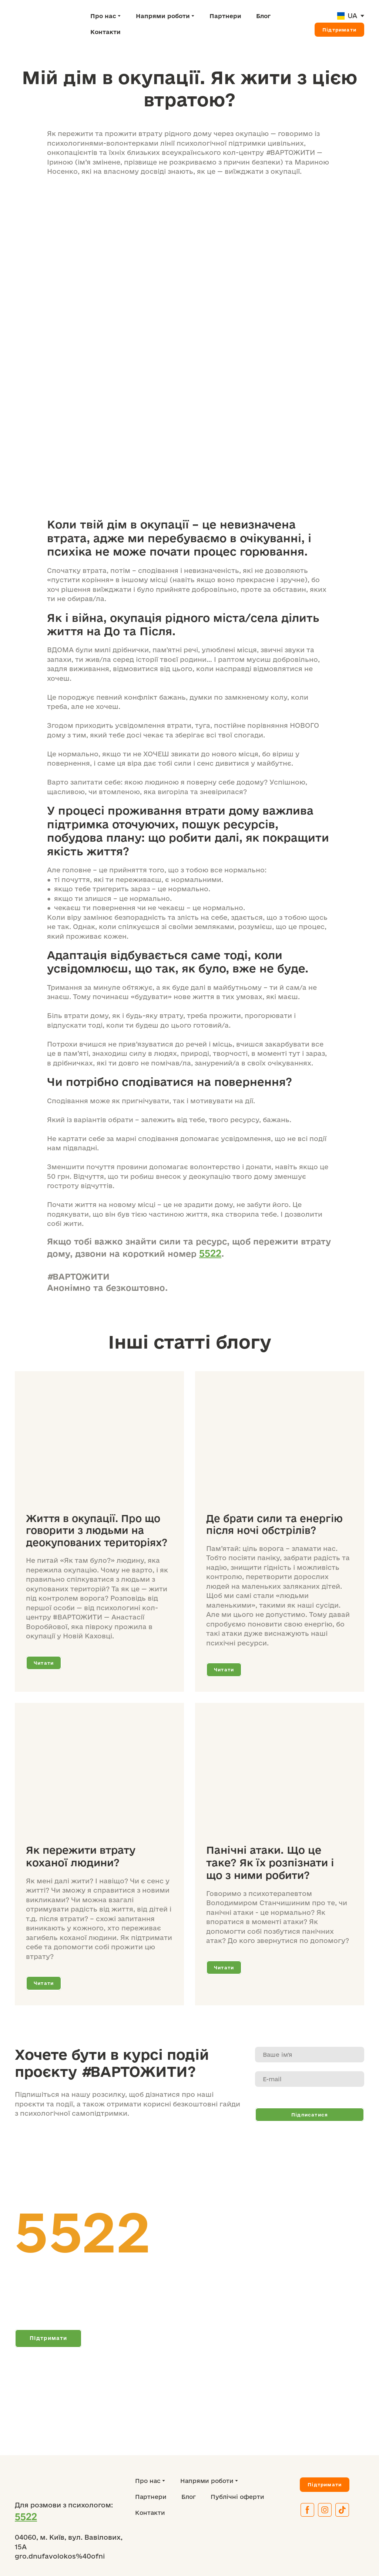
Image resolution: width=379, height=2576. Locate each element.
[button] (339, 30)
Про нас (103, 16)
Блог (263, 16)
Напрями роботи (163, 16)
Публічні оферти (237, 2496)
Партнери (225, 16)
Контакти (105, 32)
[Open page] (341, 16)
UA (352, 15)
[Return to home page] (47, 24)
